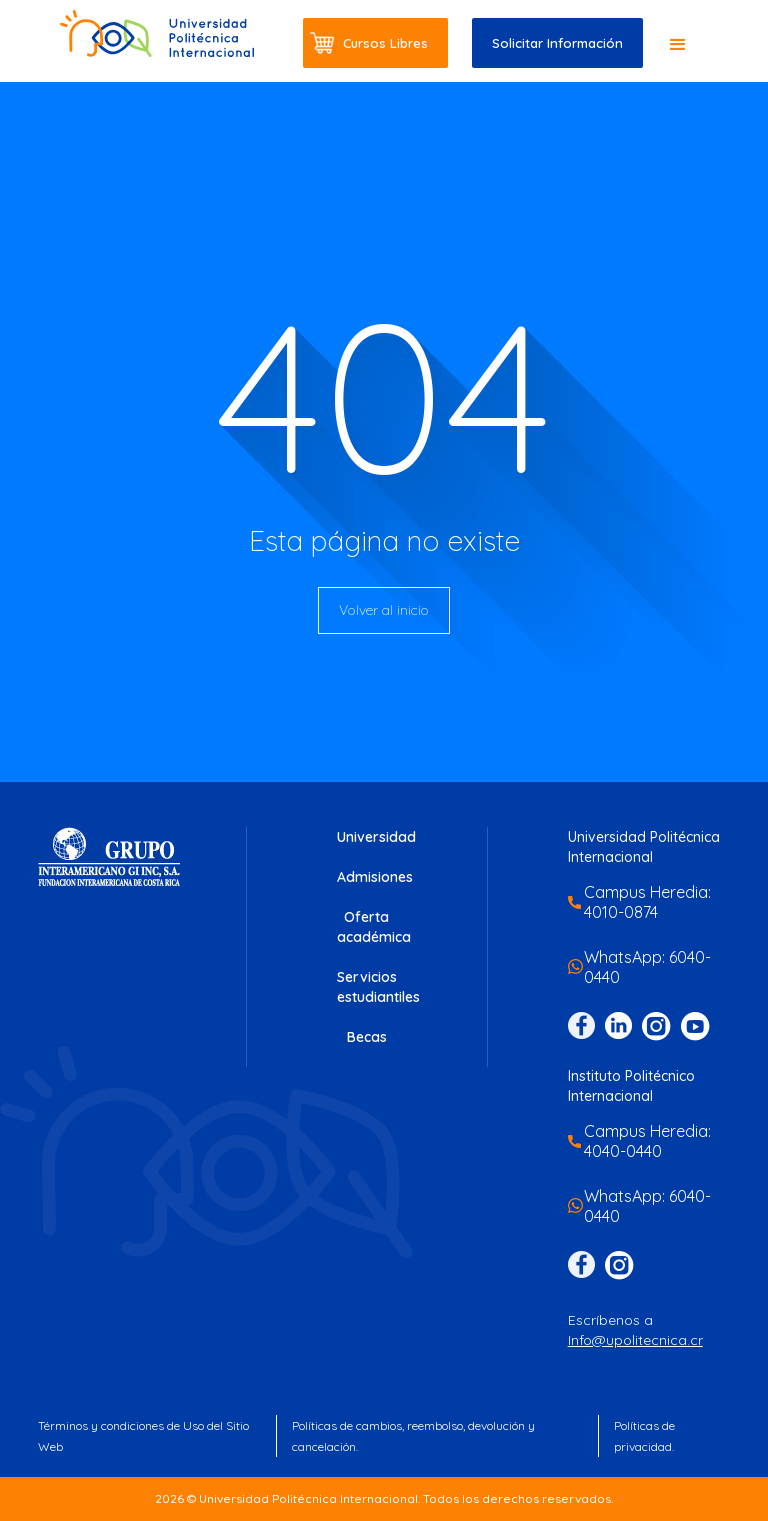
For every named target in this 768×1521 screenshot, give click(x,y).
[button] (678, 45)
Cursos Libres (385, 43)
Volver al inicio (384, 610)
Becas (367, 1037)
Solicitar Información (557, 43)
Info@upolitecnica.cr (635, 1340)
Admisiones (375, 877)
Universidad (376, 837)
